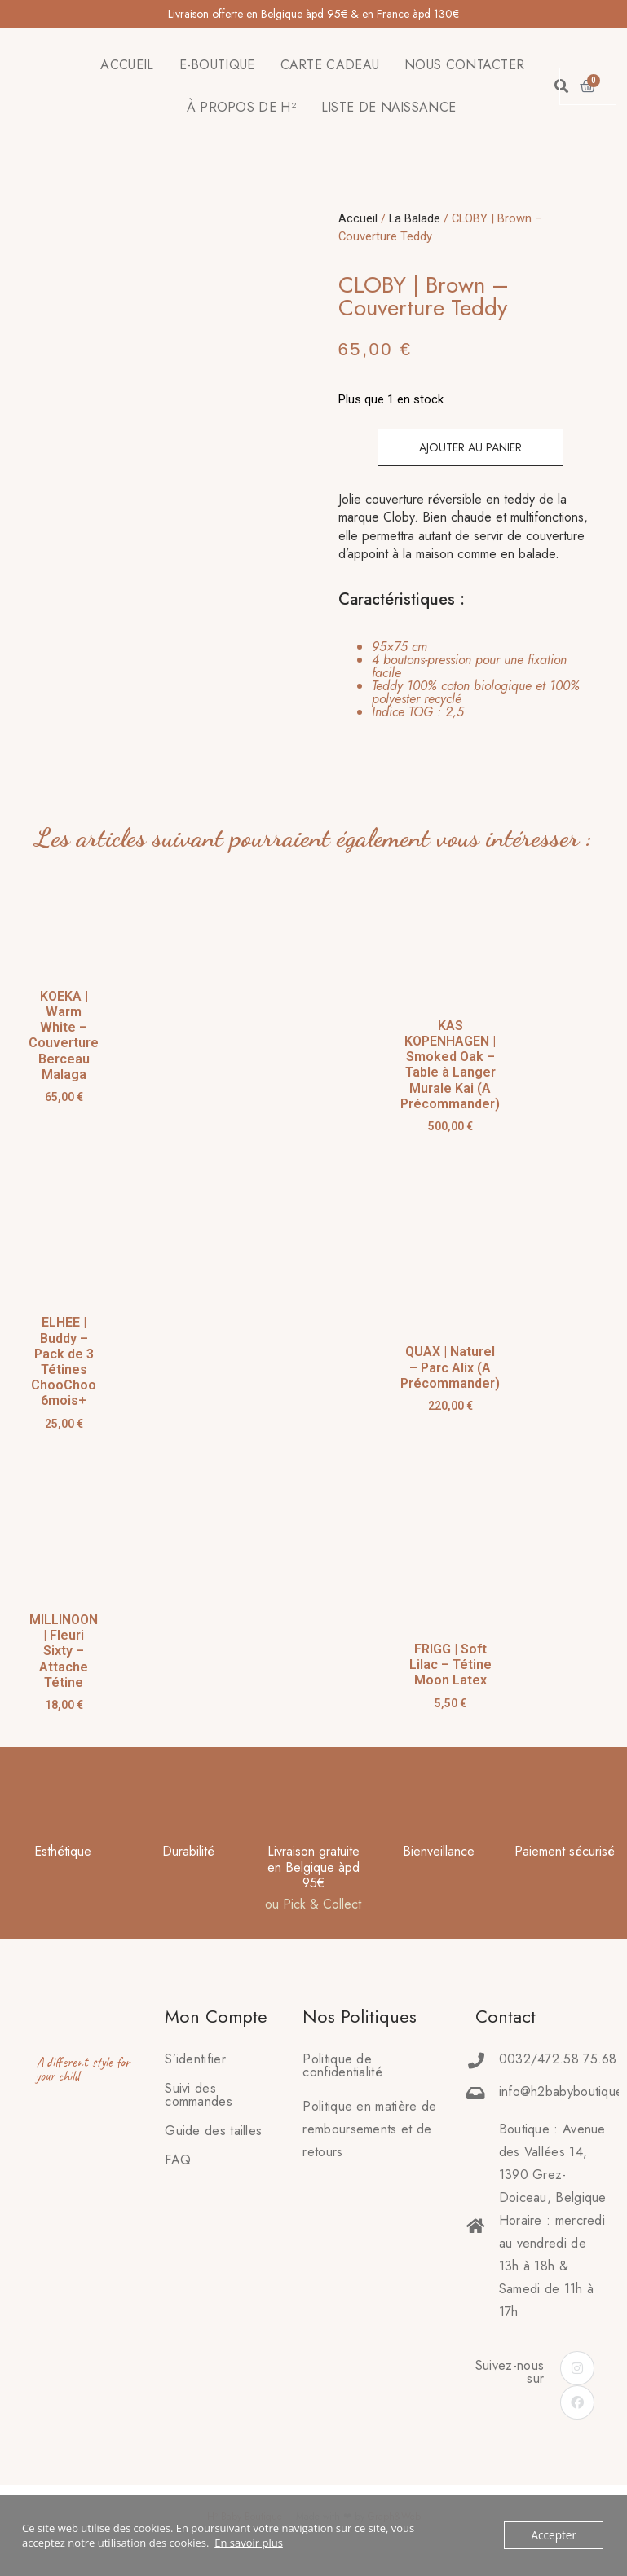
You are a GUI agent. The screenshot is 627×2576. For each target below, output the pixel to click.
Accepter (554, 2535)
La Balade (414, 218)
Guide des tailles (213, 2130)
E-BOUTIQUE (217, 64)
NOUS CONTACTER (464, 64)
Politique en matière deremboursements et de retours (369, 2129)
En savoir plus (248, 2542)
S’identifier (195, 2059)
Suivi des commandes (198, 2095)
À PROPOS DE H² (241, 107)
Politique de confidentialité (342, 2065)
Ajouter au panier (470, 447)
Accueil (358, 218)
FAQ (178, 2160)
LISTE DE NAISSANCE (388, 107)
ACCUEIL (126, 64)
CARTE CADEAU (330, 64)
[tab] (461, 679)
